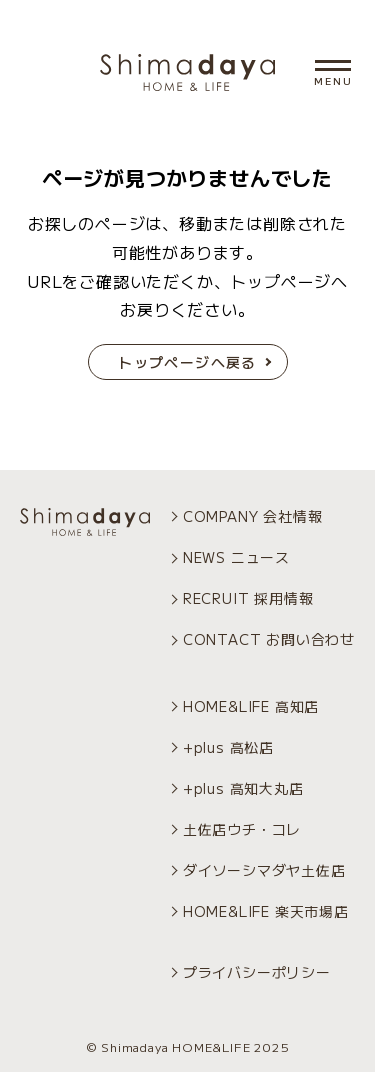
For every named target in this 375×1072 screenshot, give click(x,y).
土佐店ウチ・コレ (242, 829)
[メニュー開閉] (333, 66)
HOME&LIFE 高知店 (251, 706)
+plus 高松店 (228, 747)
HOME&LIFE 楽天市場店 (266, 911)
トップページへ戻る (187, 362)
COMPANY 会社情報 (253, 516)
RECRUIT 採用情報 (248, 598)
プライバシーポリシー (257, 972)
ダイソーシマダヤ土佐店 (264, 870)
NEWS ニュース (236, 557)
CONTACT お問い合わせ (269, 639)
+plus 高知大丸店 (243, 788)
